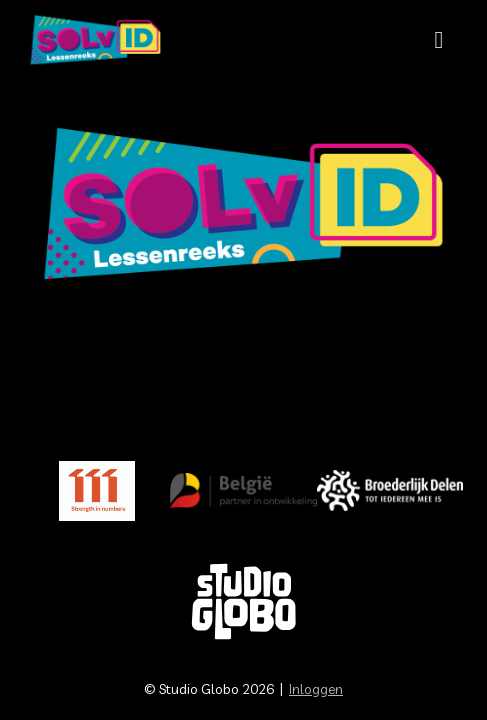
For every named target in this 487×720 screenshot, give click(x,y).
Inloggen (316, 689)
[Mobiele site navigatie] (439, 40)
